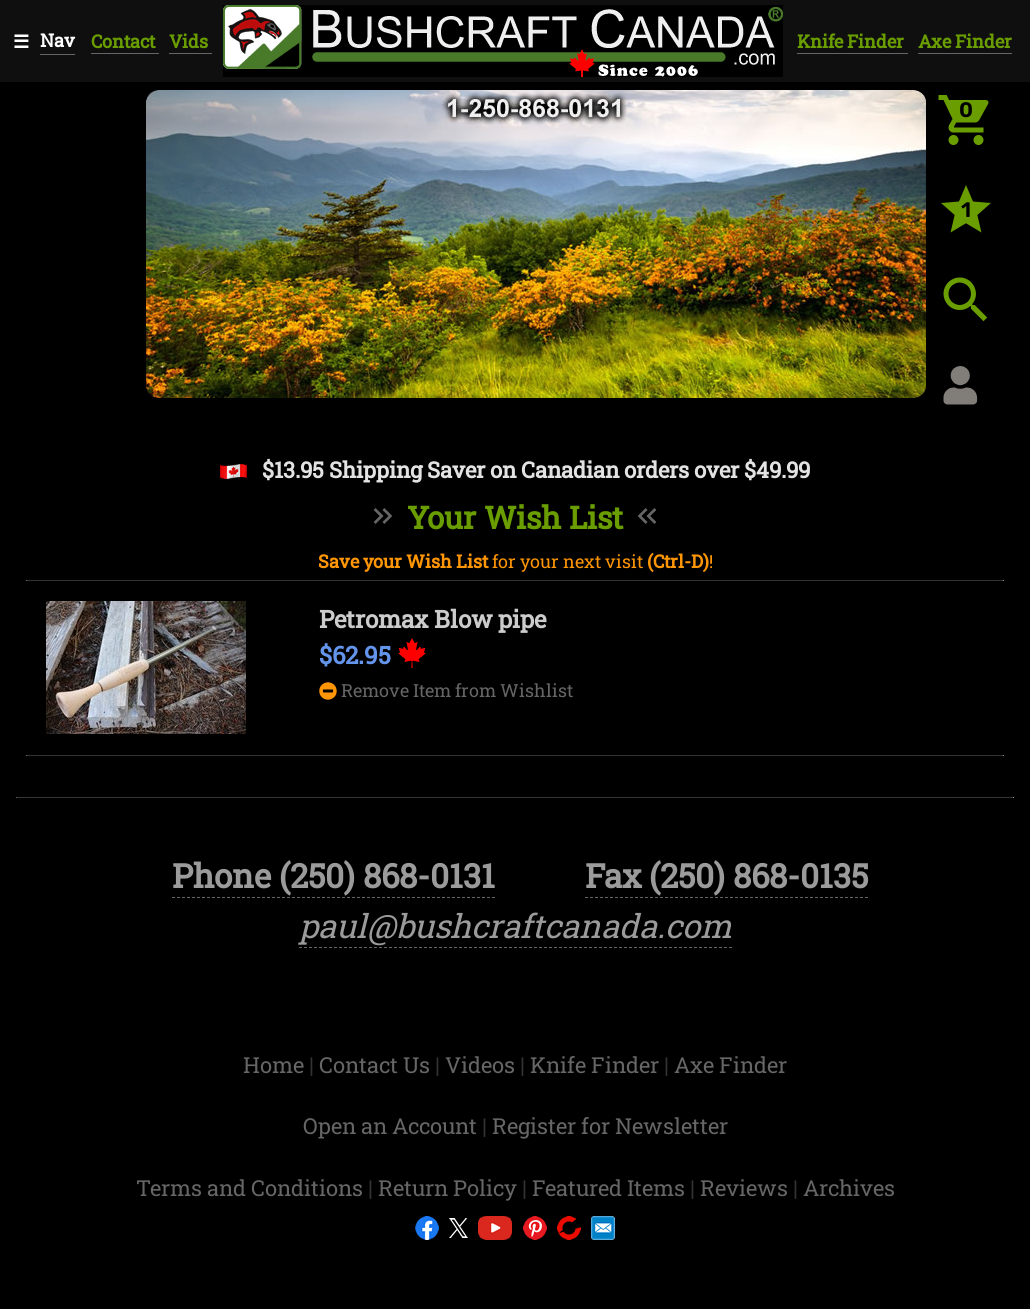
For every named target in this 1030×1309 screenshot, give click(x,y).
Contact (125, 41)
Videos (482, 1122)
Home (276, 1122)
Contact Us (377, 1122)
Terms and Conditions (252, 1245)
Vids (190, 41)
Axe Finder (965, 41)
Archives (849, 1245)
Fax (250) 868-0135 (726, 934)
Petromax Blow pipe (432, 619)
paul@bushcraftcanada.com (515, 983)
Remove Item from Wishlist (446, 690)
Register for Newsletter (610, 1184)
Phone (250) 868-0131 (333, 934)
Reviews (746, 1245)
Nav (57, 40)
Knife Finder (852, 41)
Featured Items (611, 1245)
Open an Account (390, 1184)
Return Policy (450, 1245)
